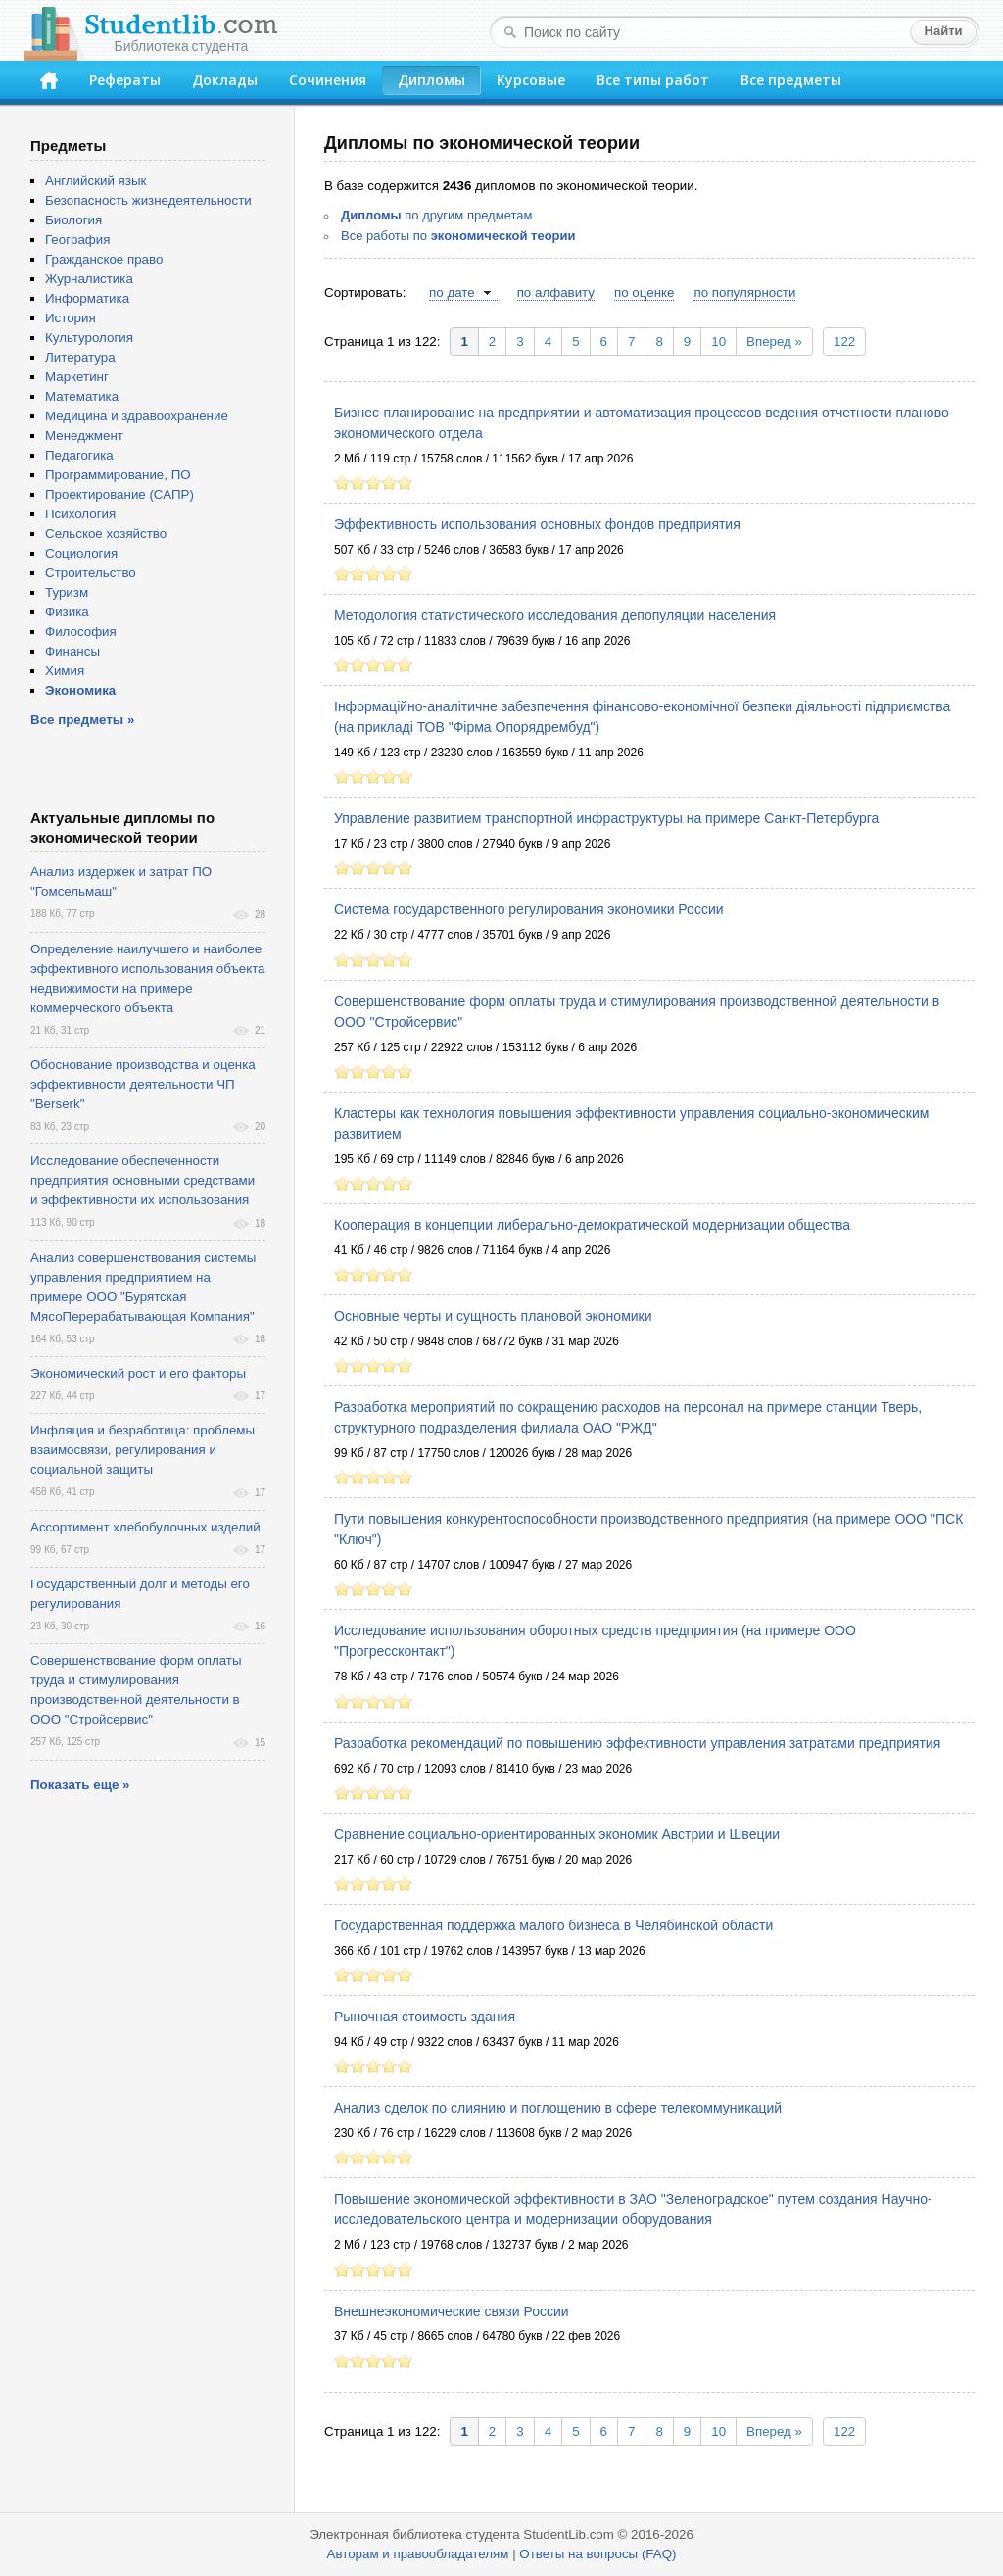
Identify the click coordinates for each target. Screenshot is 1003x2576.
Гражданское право (104, 259)
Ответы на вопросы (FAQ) (597, 2554)
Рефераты (125, 80)
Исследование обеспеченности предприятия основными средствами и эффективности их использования (142, 1180)
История (70, 318)
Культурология (89, 337)
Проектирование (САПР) (119, 494)
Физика (67, 612)
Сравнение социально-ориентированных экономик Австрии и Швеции (557, 1834)
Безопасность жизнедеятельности (148, 200)
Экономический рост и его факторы (138, 1373)
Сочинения (327, 80)
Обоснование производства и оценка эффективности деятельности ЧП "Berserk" (143, 1084)
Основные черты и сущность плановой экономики (493, 1316)
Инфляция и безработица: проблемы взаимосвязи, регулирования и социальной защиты (142, 1450)
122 (844, 341)
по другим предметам (436, 215)
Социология (81, 553)
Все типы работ (653, 80)
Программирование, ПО (118, 474)
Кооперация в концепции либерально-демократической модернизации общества (592, 1225)
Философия (81, 631)
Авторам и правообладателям (418, 2554)
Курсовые (531, 80)
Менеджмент (84, 435)
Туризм (66, 592)
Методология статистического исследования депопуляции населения (555, 615)
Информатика (87, 298)
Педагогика (79, 455)
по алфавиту (556, 292)
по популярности (744, 292)
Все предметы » (82, 719)
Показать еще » (79, 1784)
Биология (73, 220)
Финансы (72, 651)
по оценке (644, 292)
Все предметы (790, 80)
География (77, 239)
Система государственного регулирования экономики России (529, 909)
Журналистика (89, 278)
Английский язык (95, 180)
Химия (64, 670)
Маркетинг (77, 376)
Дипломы (431, 80)
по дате (452, 292)
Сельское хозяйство (106, 533)
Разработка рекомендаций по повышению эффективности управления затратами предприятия (637, 1743)
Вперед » (774, 341)
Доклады (225, 80)
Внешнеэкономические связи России (451, 2311)
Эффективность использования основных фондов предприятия (537, 524)
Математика (82, 396)
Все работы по (458, 235)
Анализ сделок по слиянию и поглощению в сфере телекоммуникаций (558, 2107)
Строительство (90, 572)
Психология (80, 514)
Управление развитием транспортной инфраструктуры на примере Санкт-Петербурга (606, 818)
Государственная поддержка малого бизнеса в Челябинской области (553, 1925)
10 (718, 341)
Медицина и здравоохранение (136, 416)
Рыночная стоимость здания (424, 2016)
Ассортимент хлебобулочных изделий (145, 1527)
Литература (80, 357)
